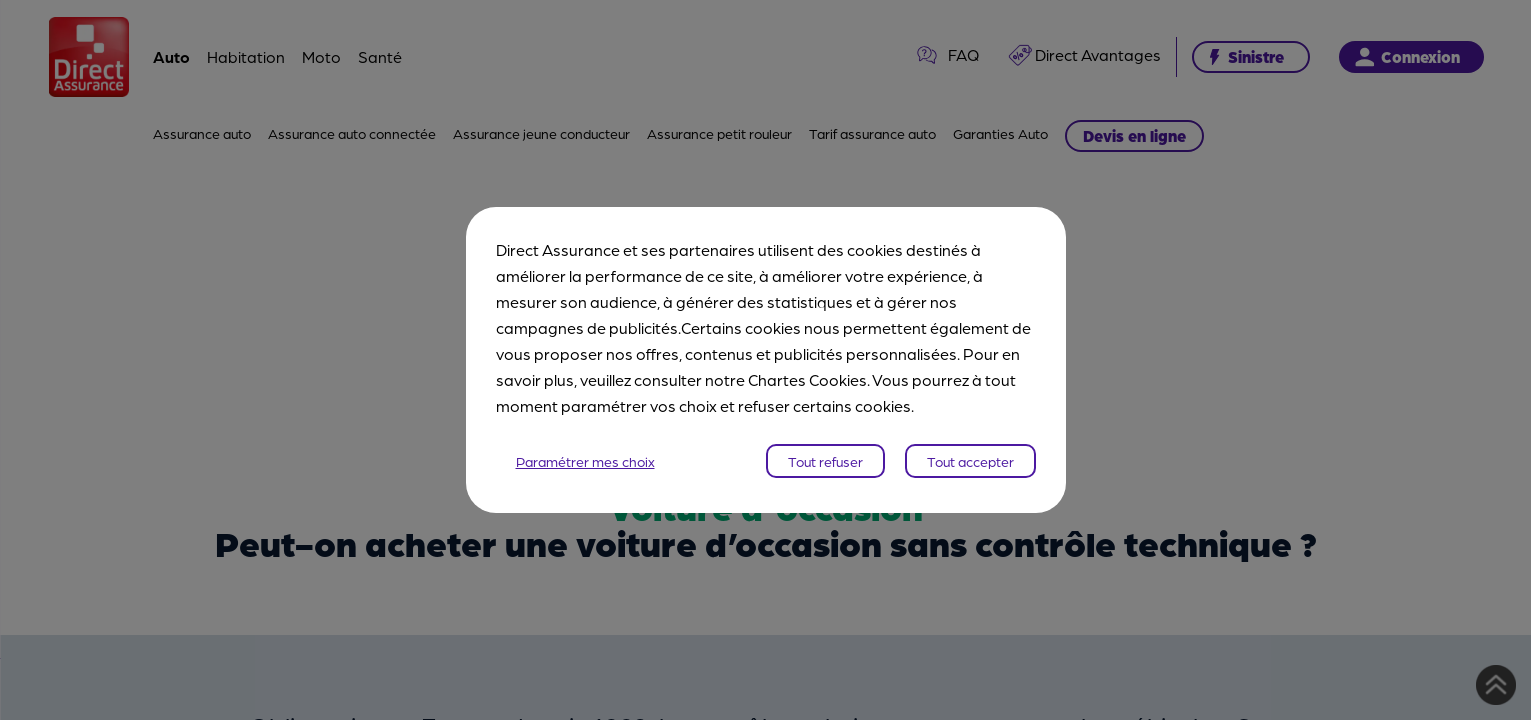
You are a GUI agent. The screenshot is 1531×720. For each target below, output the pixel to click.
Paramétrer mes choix (585, 461)
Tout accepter (970, 461)
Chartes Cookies (807, 379)
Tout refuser (825, 461)
